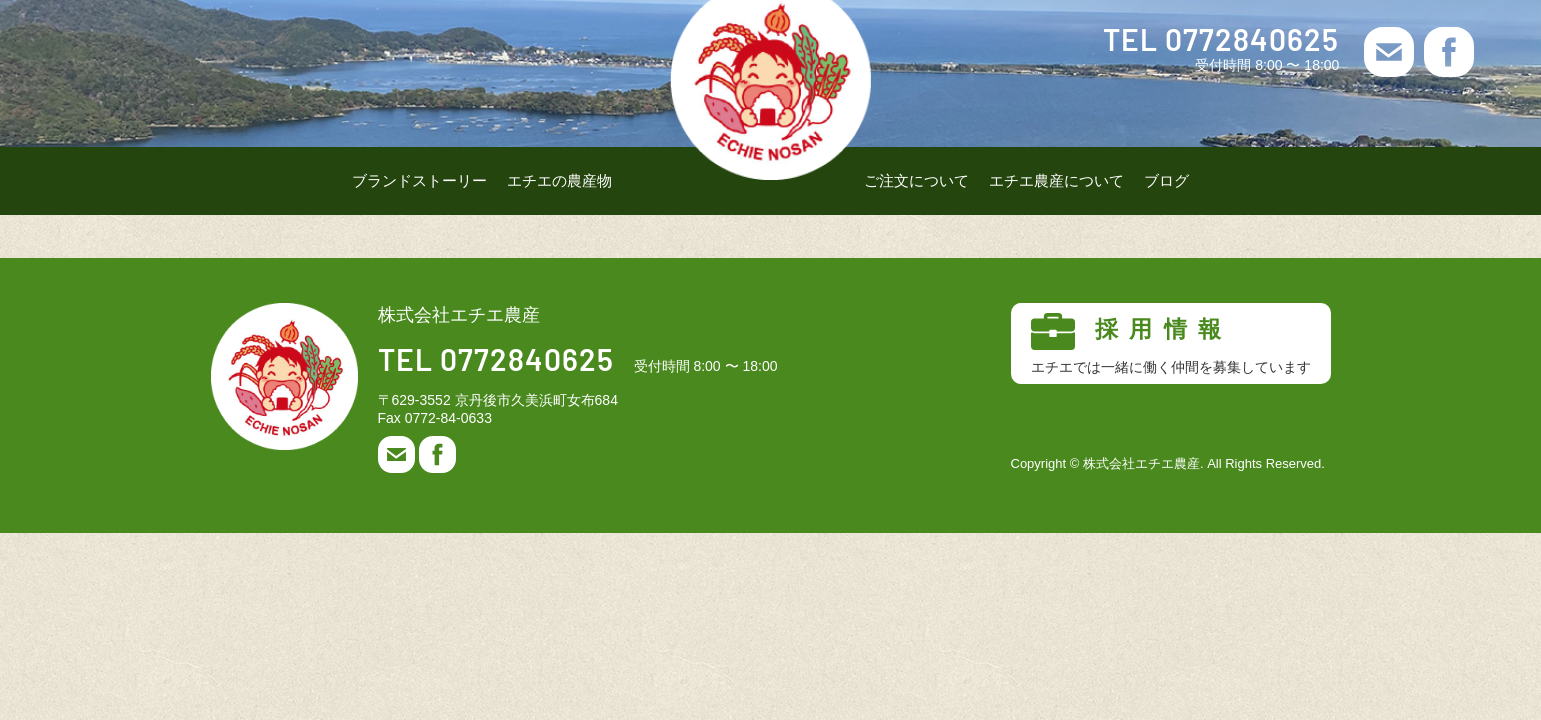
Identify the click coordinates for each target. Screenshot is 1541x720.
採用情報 (1171, 344)
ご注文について (916, 180)
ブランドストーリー (419, 180)
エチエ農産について (1056, 180)
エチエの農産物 (559, 180)
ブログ (1166, 180)
